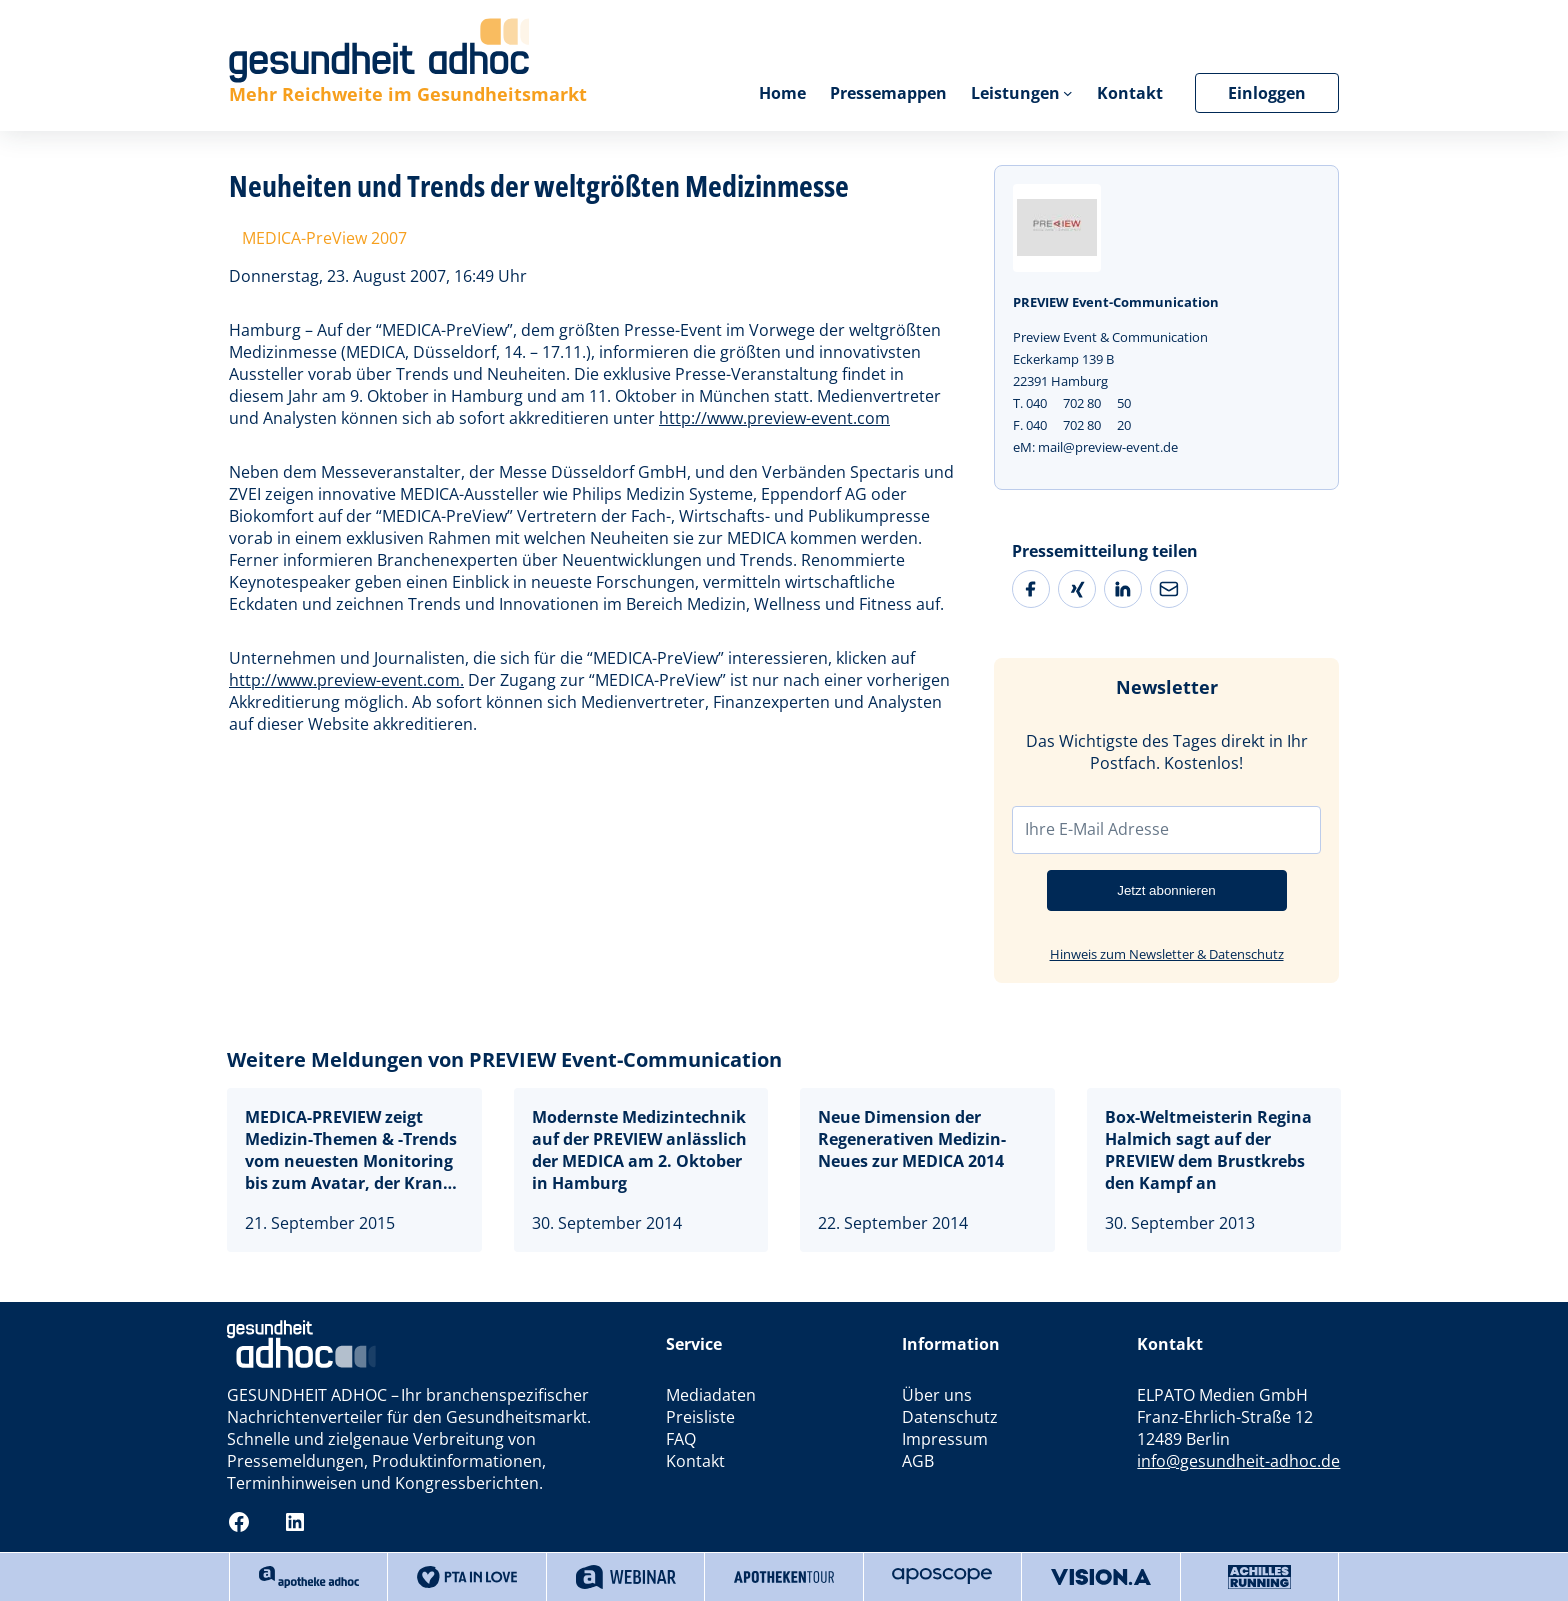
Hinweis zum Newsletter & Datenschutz (1167, 954)
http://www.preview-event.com (774, 418)
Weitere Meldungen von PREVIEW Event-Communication (504, 1059)
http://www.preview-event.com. (346, 680)
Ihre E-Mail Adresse (1097, 829)
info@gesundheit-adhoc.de (1238, 1461)
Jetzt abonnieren (1166, 890)
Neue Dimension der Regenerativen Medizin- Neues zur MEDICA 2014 (912, 1139)
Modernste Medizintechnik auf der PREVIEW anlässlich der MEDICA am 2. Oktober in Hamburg (639, 1150)
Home (781, 93)
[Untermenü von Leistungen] (1068, 93)
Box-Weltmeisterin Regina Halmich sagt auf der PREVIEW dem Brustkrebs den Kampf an (1208, 1150)
